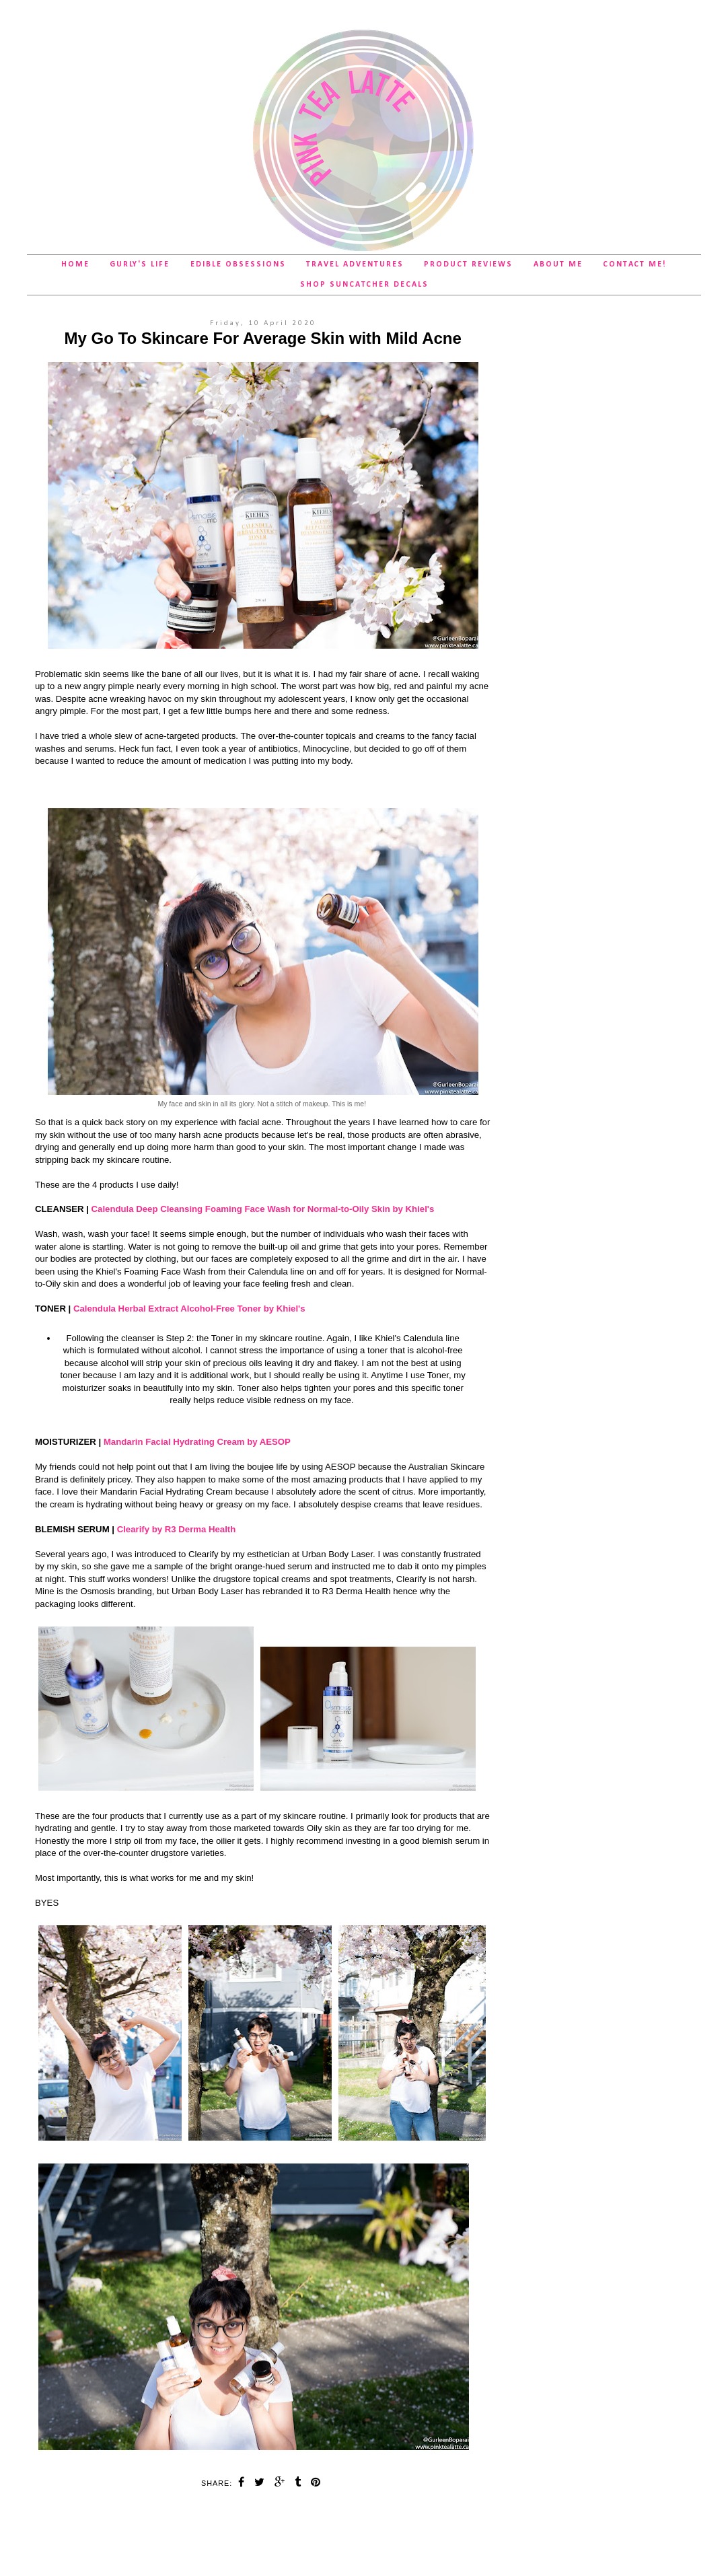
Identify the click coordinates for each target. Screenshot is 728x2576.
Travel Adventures (355, 264)
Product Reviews (468, 264)
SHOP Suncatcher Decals (364, 285)
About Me (558, 264)
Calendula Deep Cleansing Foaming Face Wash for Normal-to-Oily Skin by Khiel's (263, 1209)
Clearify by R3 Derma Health (176, 1529)
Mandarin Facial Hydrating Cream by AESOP (197, 1442)
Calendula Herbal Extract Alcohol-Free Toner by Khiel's (189, 1308)
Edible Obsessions (238, 264)
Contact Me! (635, 264)
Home (75, 264)
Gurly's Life (140, 264)
